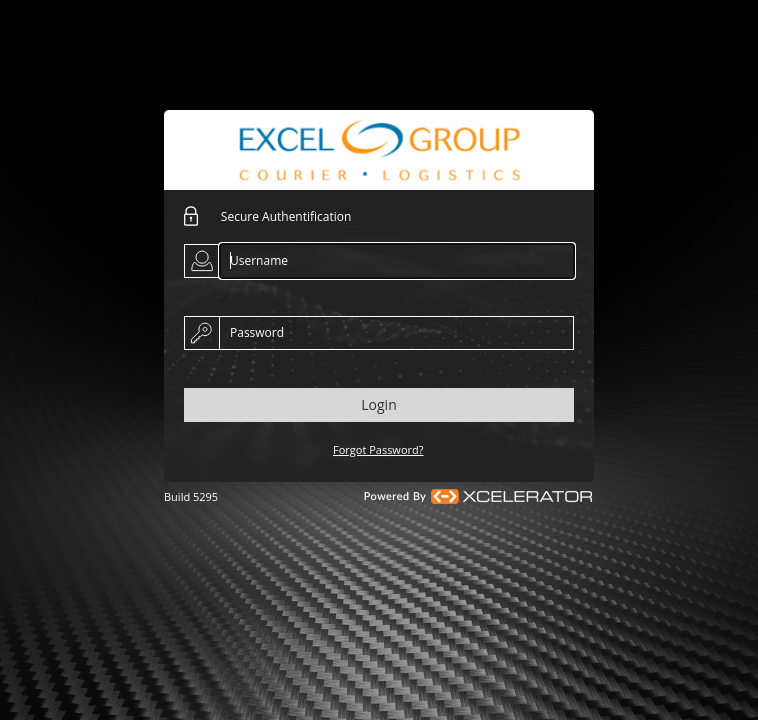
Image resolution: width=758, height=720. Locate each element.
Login (378, 404)
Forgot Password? (378, 449)
